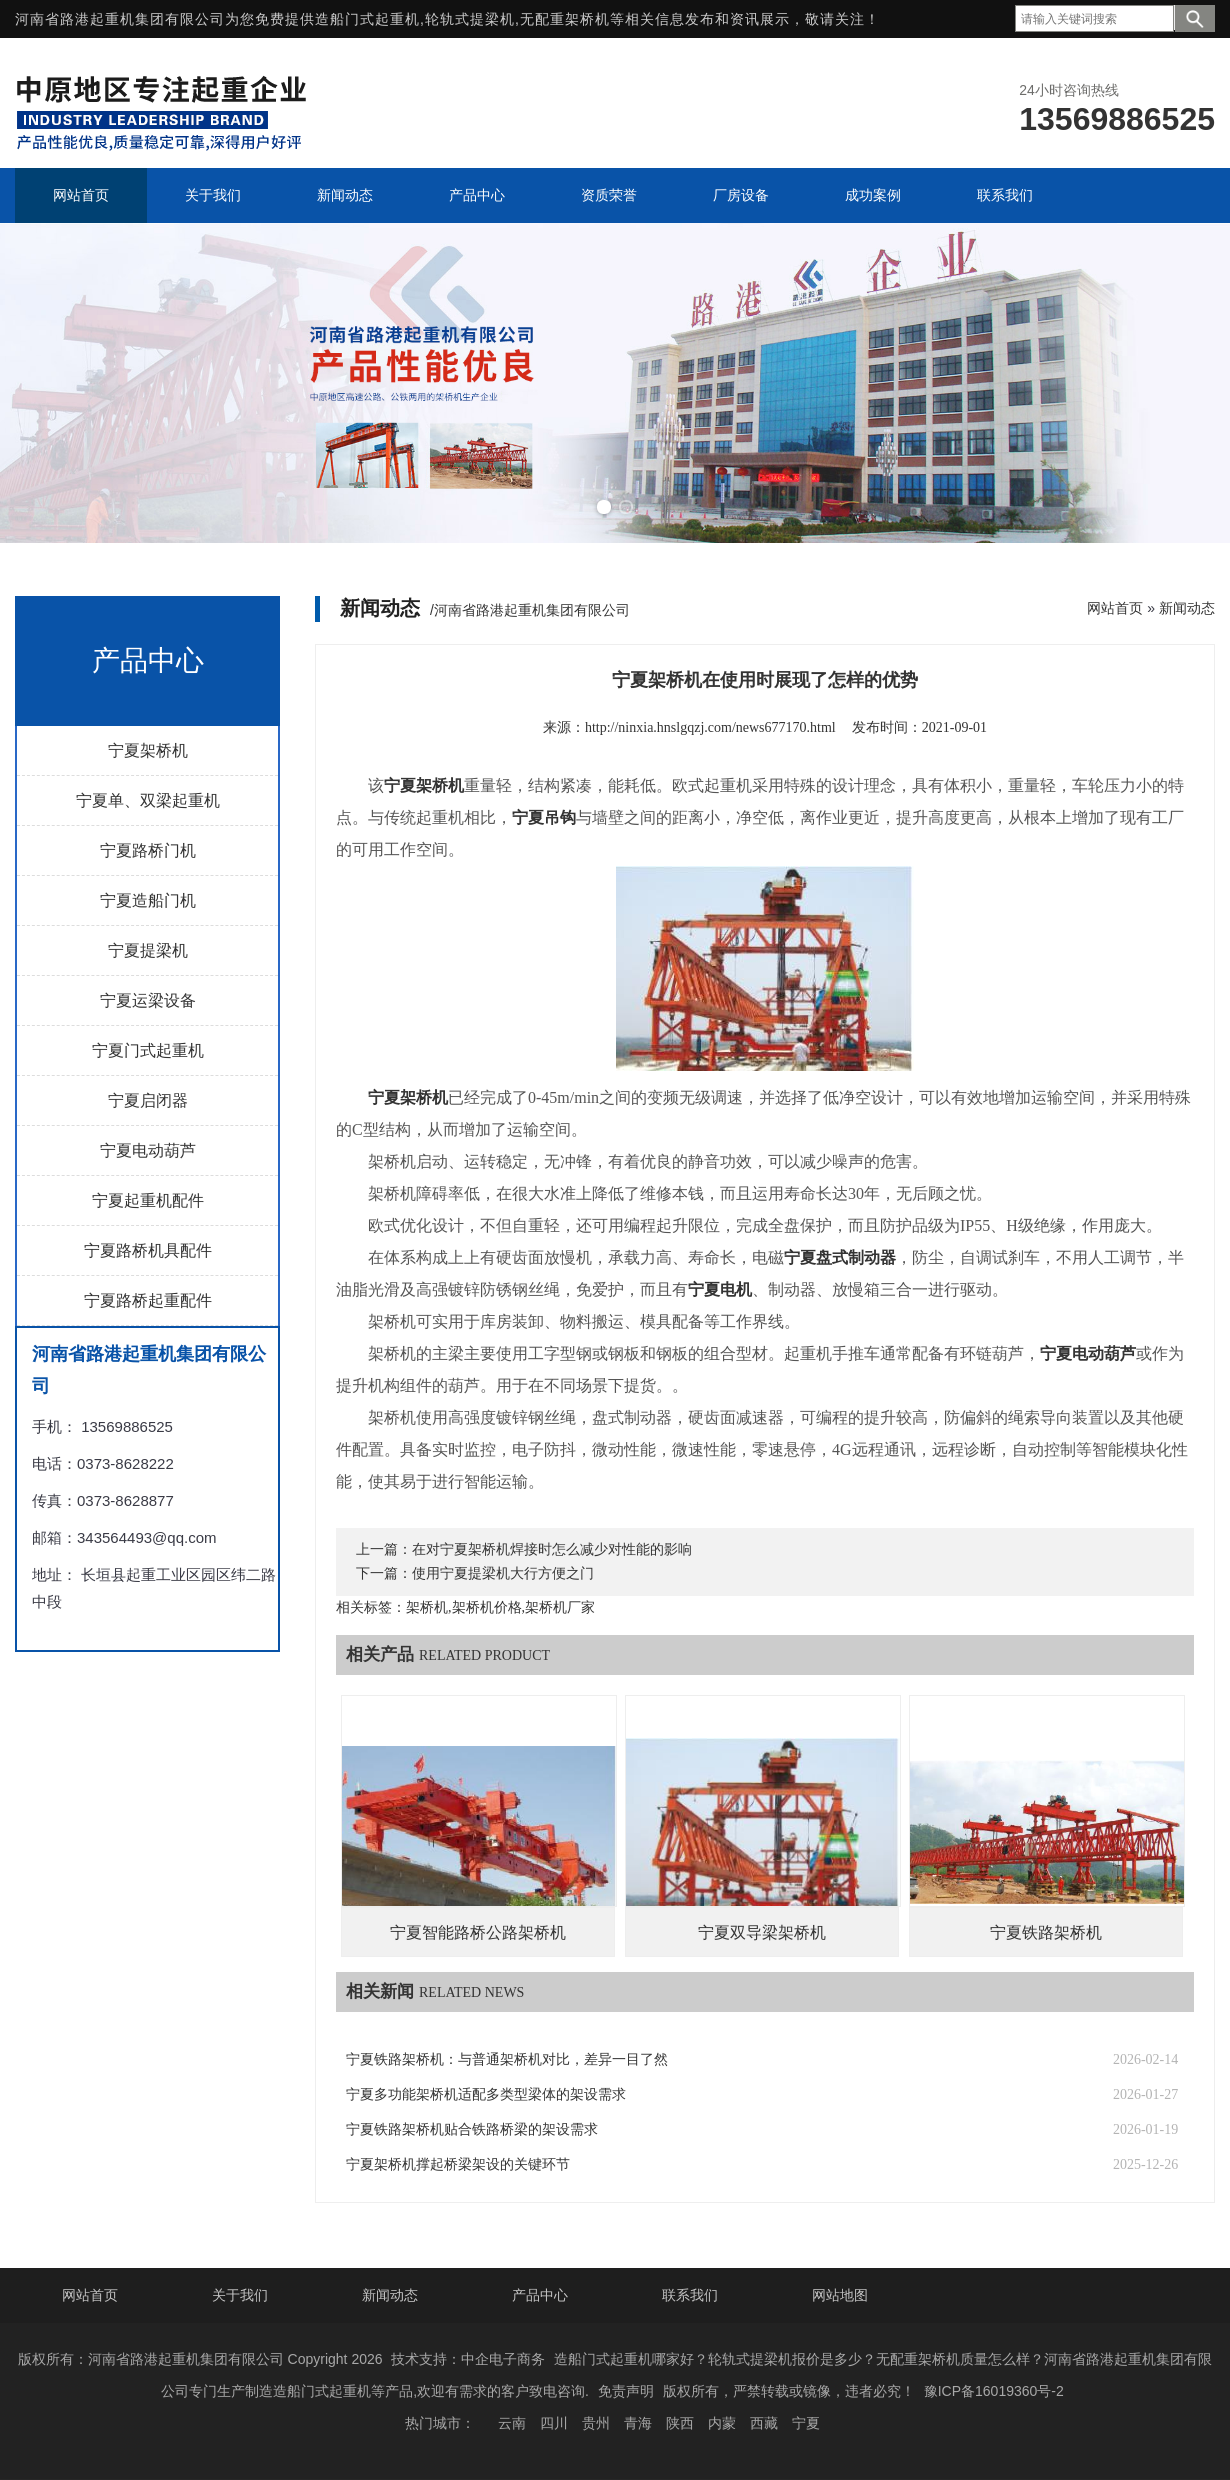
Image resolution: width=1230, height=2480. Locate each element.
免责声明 (626, 2391)
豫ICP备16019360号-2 (994, 2391)
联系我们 (690, 2295)
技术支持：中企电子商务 (468, 2359)
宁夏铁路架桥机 (1046, 1932)
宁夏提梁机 (148, 950)
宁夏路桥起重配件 (148, 1300)
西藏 (764, 2423)
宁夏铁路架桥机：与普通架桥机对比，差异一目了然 (507, 2059)
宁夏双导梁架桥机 (762, 1932)
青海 (638, 2423)
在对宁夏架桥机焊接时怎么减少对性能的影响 (552, 1549)
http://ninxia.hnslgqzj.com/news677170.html (710, 727)
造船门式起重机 (367, 19)
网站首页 (1115, 608)
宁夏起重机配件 (148, 1200)
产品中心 (540, 2295)
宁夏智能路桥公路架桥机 (478, 1932)
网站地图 (840, 2295)
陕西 (680, 2423)
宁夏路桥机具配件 (148, 1250)
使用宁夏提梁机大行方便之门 (503, 1573)
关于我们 (240, 2295)
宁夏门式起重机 (148, 1050)
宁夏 (806, 2423)
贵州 (596, 2423)
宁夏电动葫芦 (148, 1150)
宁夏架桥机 (148, 750)
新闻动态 (1187, 608)
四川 (554, 2423)
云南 (512, 2423)
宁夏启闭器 (148, 1100)
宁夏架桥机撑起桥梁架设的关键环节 (458, 2164)
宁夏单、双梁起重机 (148, 800)
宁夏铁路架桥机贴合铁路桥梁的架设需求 (472, 2129)
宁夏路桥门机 (148, 850)
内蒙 (722, 2423)
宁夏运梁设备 (148, 1000)
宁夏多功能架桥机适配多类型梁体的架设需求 (486, 2094)
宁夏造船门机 (148, 900)
